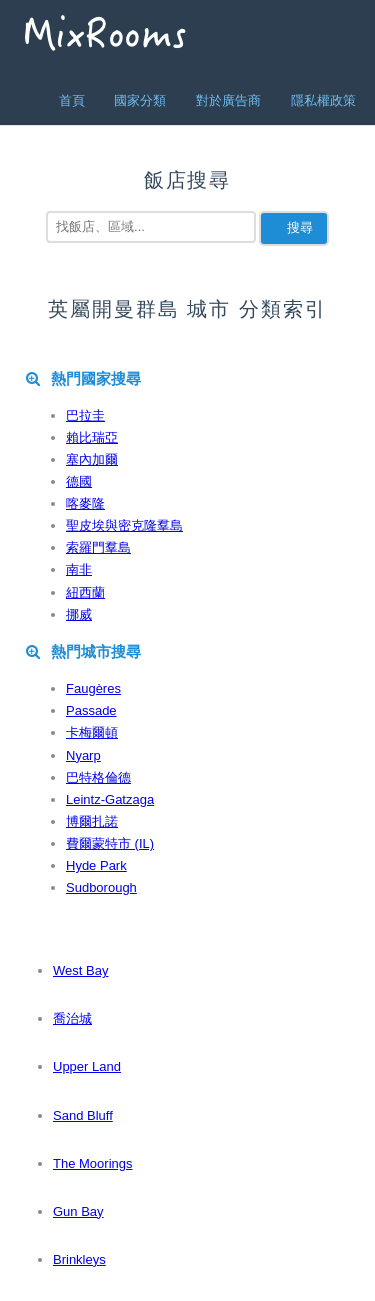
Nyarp (83, 755)
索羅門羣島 (98, 547)
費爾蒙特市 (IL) (110, 843)
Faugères (93, 688)
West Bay (80, 970)
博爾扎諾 (92, 821)
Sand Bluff (83, 1115)
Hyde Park (96, 865)
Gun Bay (78, 1211)
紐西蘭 (85, 592)
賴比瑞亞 (92, 437)
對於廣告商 (228, 100)
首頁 (72, 100)
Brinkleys (79, 1259)
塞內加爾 (92, 459)
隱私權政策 (323, 100)
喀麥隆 (85, 503)
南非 (79, 569)
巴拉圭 (85, 415)
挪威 (79, 614)
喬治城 (72, 1018)
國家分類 (140, 100)
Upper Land (87, 1066)
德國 (79, 481)
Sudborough (101, 887)
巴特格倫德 (98, 777)
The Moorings (92, 1163)
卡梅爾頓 (92, 732)
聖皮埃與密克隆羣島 (124, 525)
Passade (91, 710)
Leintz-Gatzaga (110, 799)
